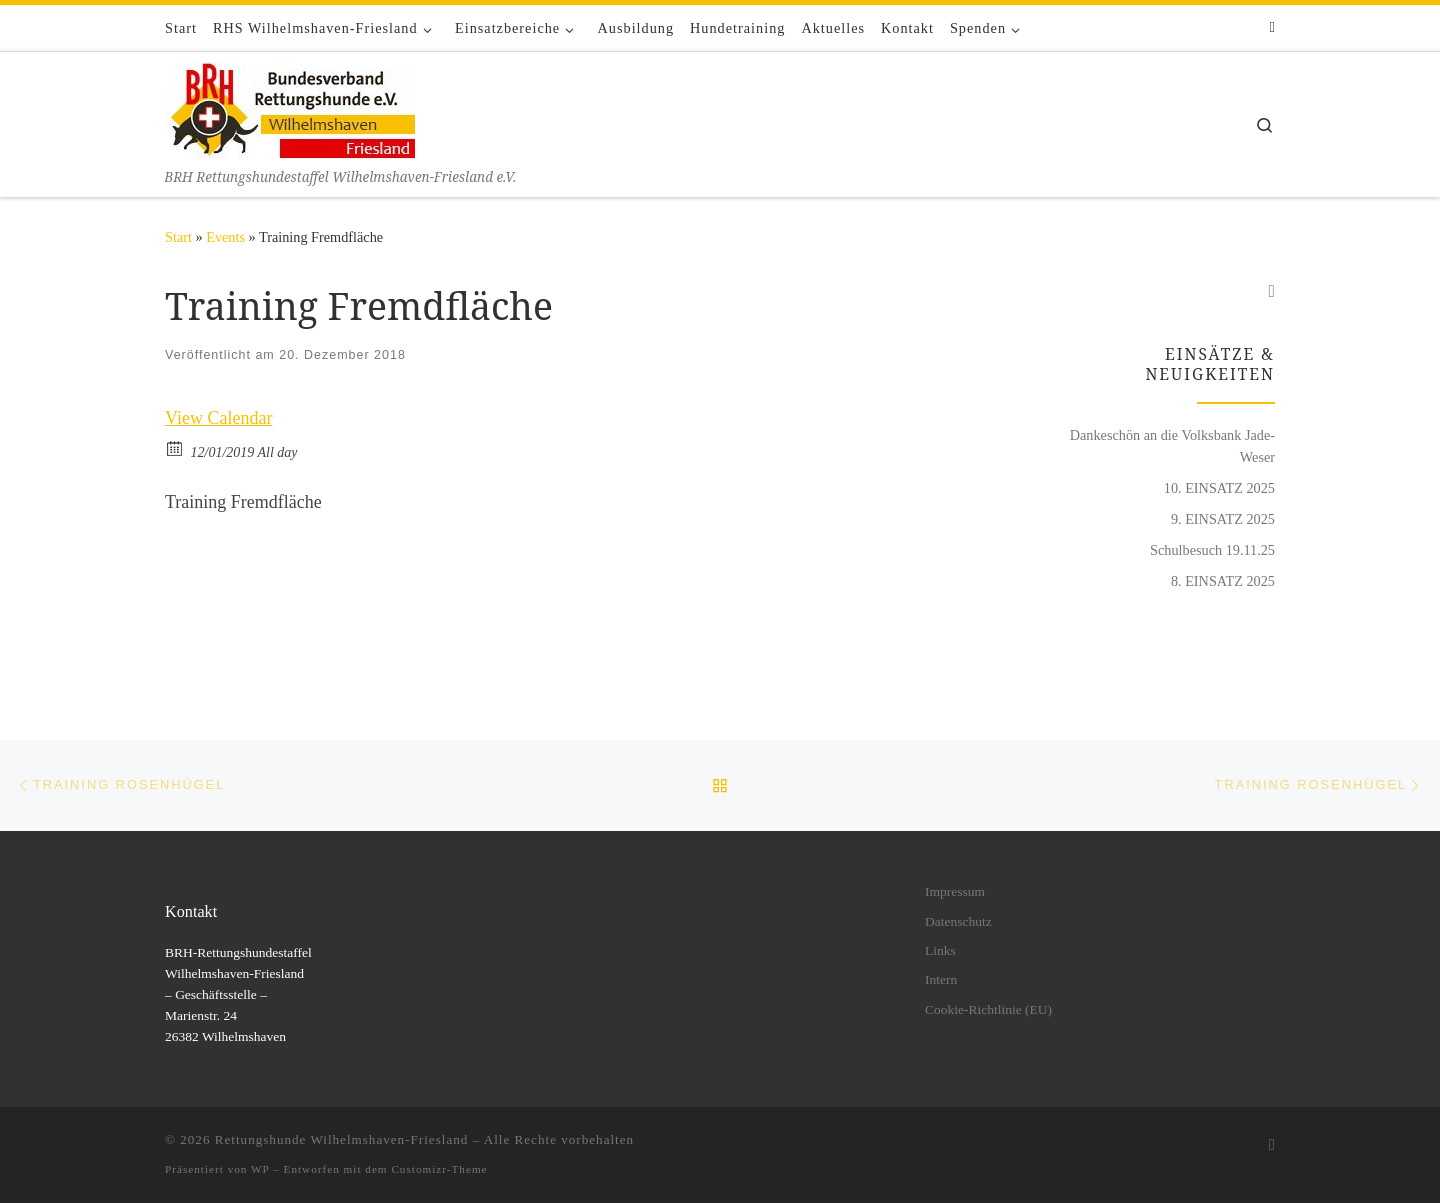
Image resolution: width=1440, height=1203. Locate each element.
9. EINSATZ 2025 (1223, 519)
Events (225, 237)
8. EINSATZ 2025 (1223, 581)
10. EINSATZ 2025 (1219, 488)
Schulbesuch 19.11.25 (1212, 550)
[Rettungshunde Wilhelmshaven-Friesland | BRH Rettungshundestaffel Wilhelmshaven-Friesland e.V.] (290, 108)
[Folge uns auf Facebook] (1272, 27)
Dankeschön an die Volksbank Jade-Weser (1172, 446)
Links (940, 950)
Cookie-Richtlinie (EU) (988, 1009)
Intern (941, 979)
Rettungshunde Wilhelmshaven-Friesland (342, 1139)
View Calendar (218, 418)
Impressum (955, 891)
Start (178, 237)
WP (260, 1169)
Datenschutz (958, 921)
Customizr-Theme (439, 1169)
